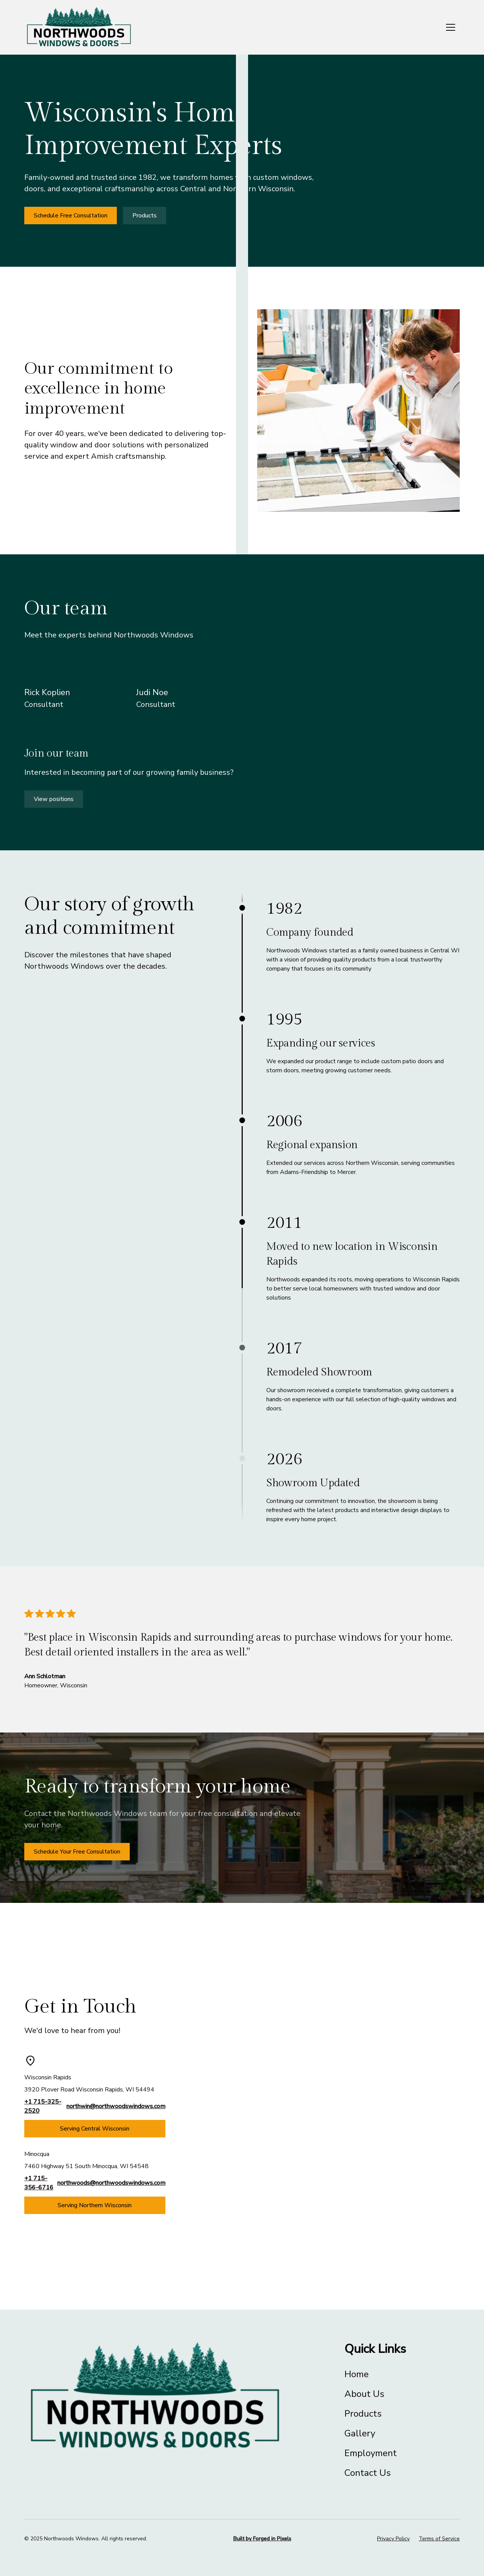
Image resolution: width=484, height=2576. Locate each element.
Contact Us (367, 2473)
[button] (451, 27)
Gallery (359, 2433)
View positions (54, 799)
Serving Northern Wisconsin (95, 2205)
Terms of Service (439, 2538)
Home (356, 2374)
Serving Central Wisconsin (94, 2128)
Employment (370, 2453)
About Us (364, 2394)
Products (144, 215)
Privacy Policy (393, 2538)
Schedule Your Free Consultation (77, 1851)
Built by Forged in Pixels (262, 2538)
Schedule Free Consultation (70, 215)
